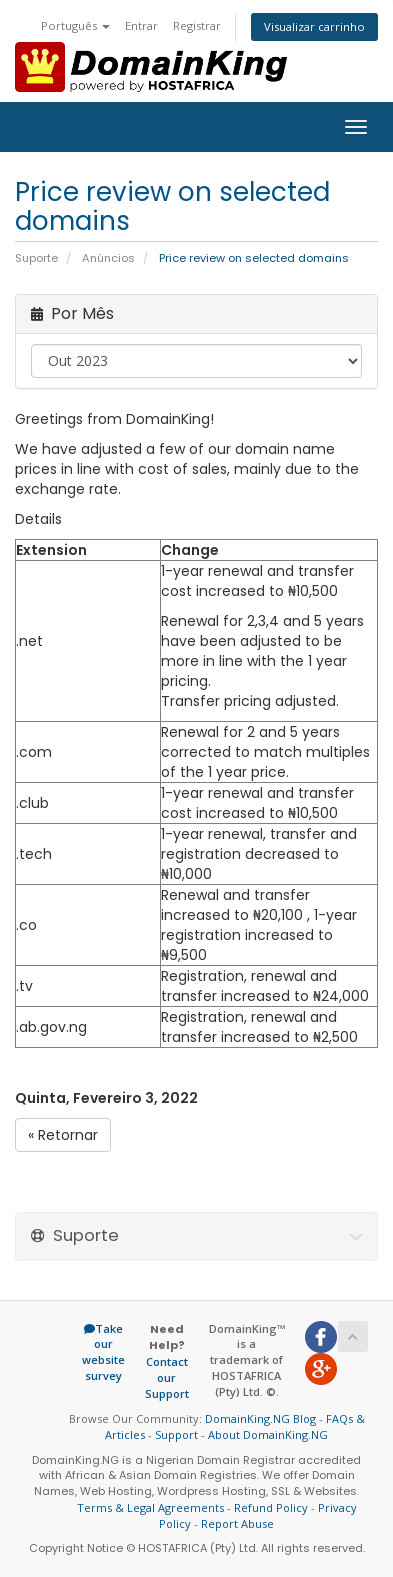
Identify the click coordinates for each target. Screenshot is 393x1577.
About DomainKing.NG (268, 1434)
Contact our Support (167, 1377)
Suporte (36, 258)
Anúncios (108, 258)
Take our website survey (103, 1352)
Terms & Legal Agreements (150, 1507)
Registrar (197, 25)
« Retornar (63, 1135)
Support (176, 1434)
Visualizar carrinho (314, 26)
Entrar (141, 25)
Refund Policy (271, 1507)
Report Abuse (237, 1523)
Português (75, 25)
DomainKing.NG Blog (260, 1418)
